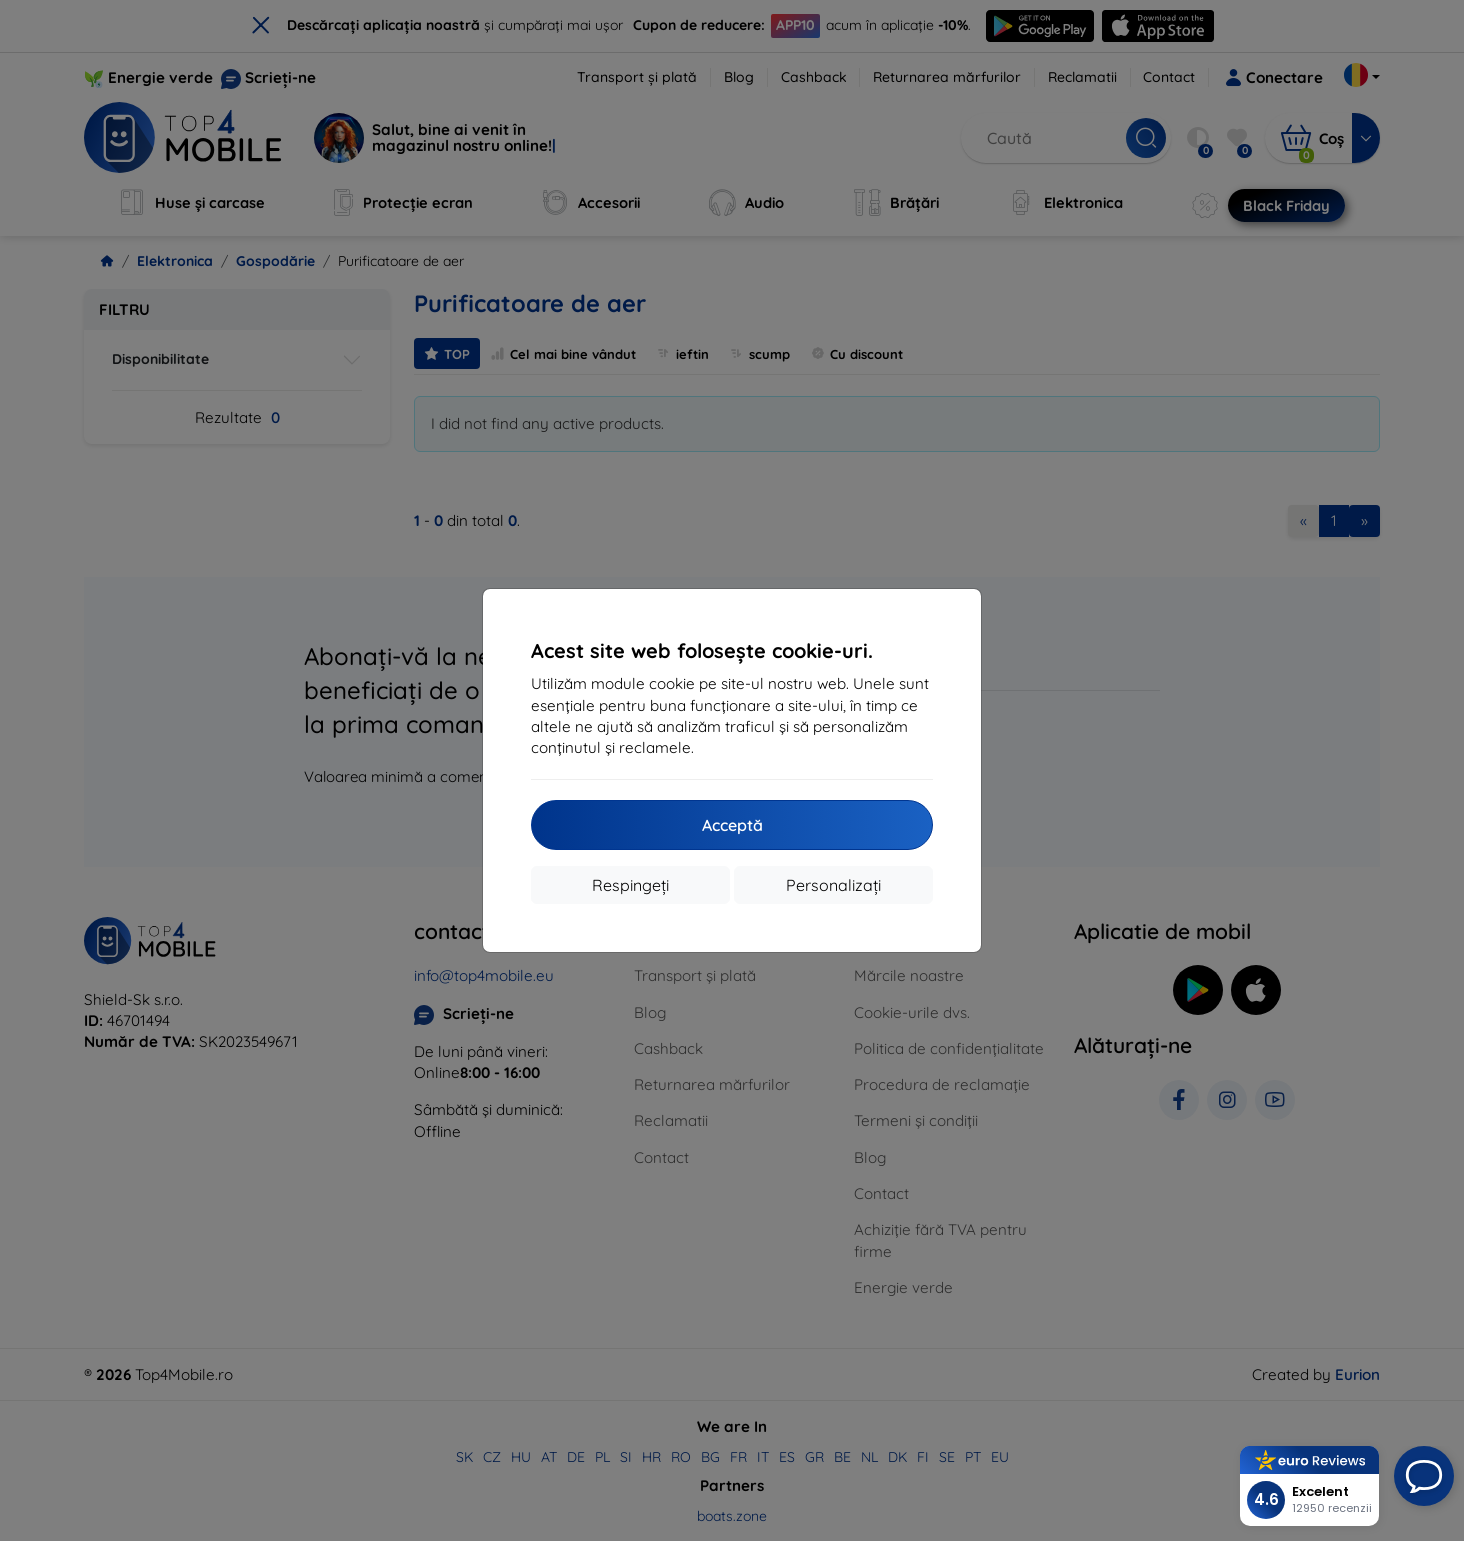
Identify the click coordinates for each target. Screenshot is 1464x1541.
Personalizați (833, 885)
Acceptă (732, 825)
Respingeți (630, 885)
